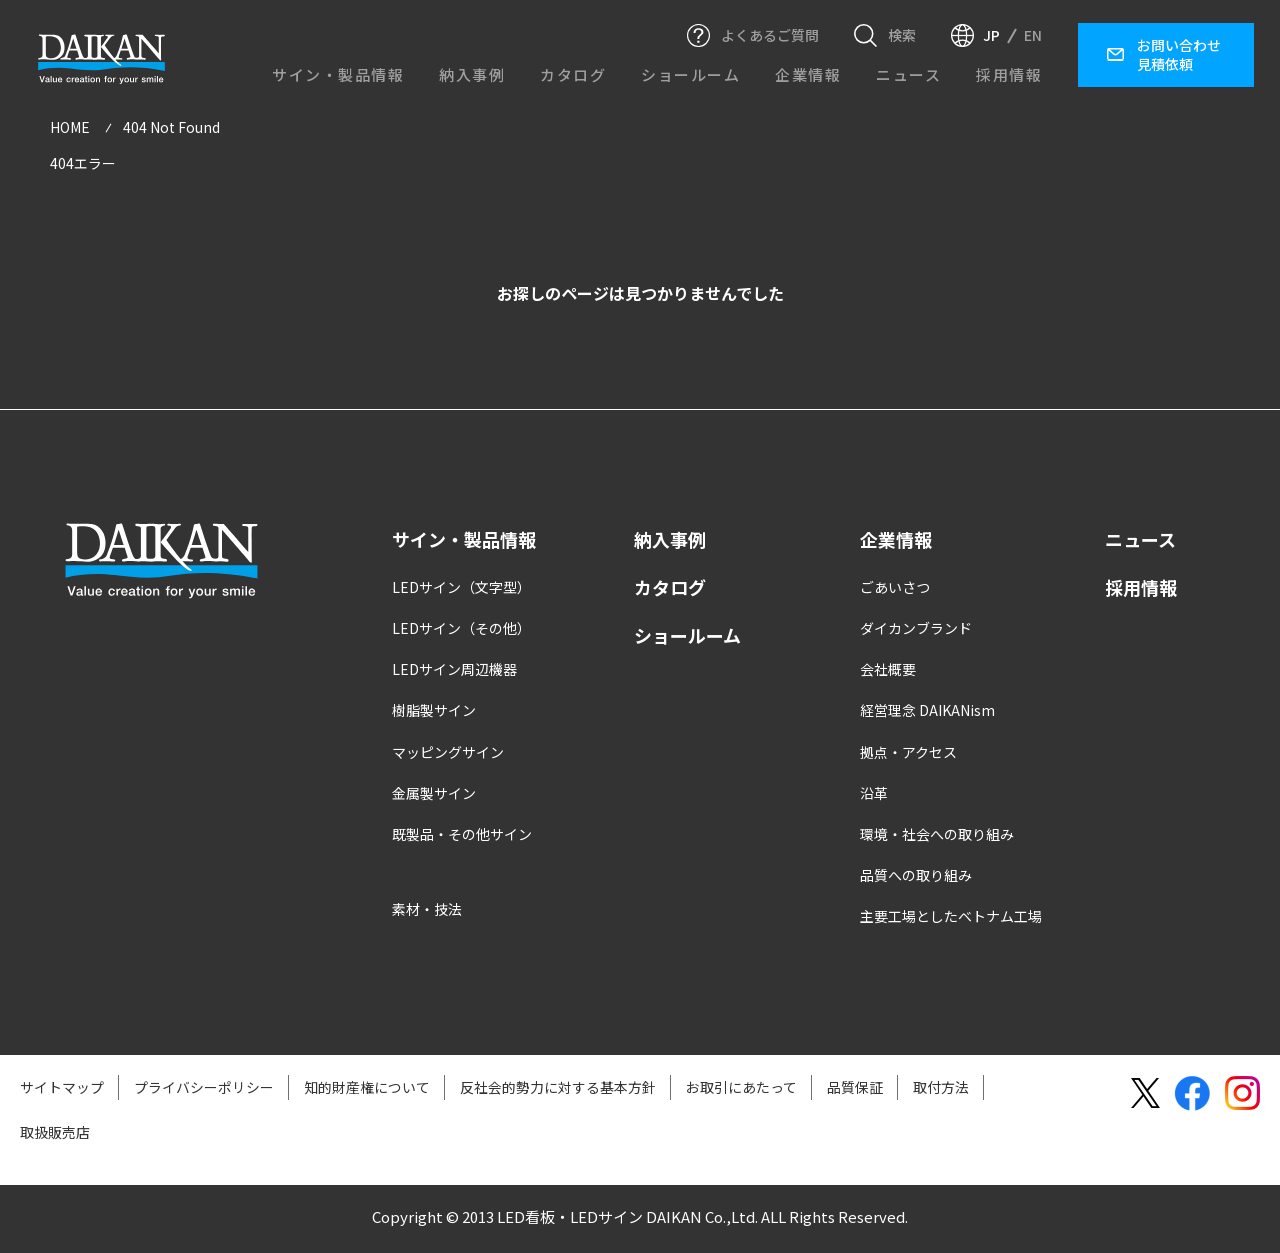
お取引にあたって (741, 1089)
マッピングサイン (448, 754)
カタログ (573, 74)
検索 (902, 35)
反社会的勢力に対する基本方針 (558, 1089)
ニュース (908, 74)
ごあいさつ (895, 589)
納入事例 (472, 74)
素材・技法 (427, 912)
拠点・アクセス (908, 754)
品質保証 (855, 1089)
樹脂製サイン (434, 713)
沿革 (874, 795)
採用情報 (1009, 74)
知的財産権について (367, 1089)
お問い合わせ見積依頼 (1179, 54)
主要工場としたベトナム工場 (951, 919)
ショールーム (690, 74)
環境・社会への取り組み (937, 837)
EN (1033, 35)
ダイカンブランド (916, 631)
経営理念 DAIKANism (927, 713)
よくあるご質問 (770, 35)
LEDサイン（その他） (461, 631)
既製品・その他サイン (462, 837)
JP (991, 35)
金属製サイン (434, 795)
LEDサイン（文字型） (461, 589)
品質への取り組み (916, 878)
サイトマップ (62, 1089)
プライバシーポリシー (204, 1089)
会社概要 (888, 672)
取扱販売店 (55, 1134)
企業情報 (808, 74)
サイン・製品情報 (338, 74)
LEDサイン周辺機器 (454, 672)
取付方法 (941, 1089)
